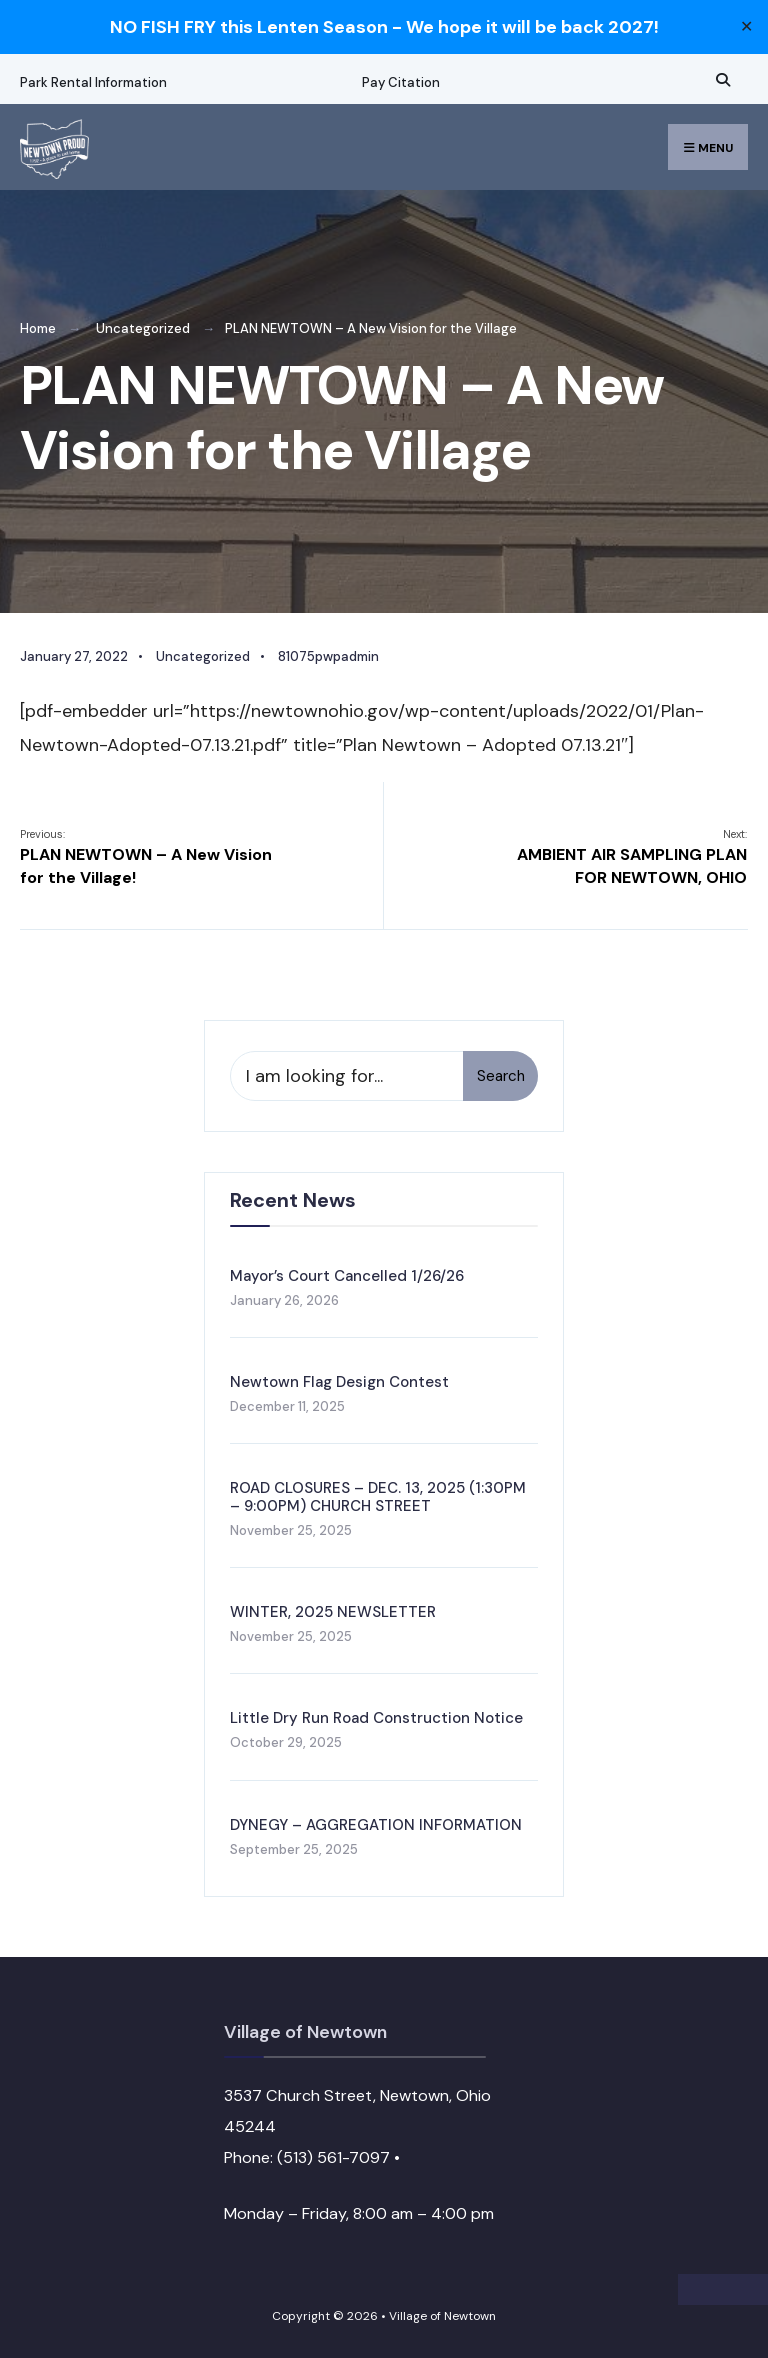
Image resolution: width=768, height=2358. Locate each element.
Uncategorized (143, 328)
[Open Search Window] (720, 79)
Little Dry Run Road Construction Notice (376, 1718)
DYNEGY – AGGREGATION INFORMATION (376, 1825)
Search (501, 1076)
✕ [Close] (746, 27)
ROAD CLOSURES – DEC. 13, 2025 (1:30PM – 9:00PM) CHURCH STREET (378, 1497)
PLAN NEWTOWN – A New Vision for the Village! (146, 857)
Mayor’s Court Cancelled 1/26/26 (347, 1276)
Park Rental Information (93, 82)
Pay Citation (401, 82)
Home (38, 328)
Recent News (293, 1200)
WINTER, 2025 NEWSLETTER (333, 1612)
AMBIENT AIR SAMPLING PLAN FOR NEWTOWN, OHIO (632, 857)
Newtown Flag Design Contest (339, 1382)
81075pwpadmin (328, 656)
